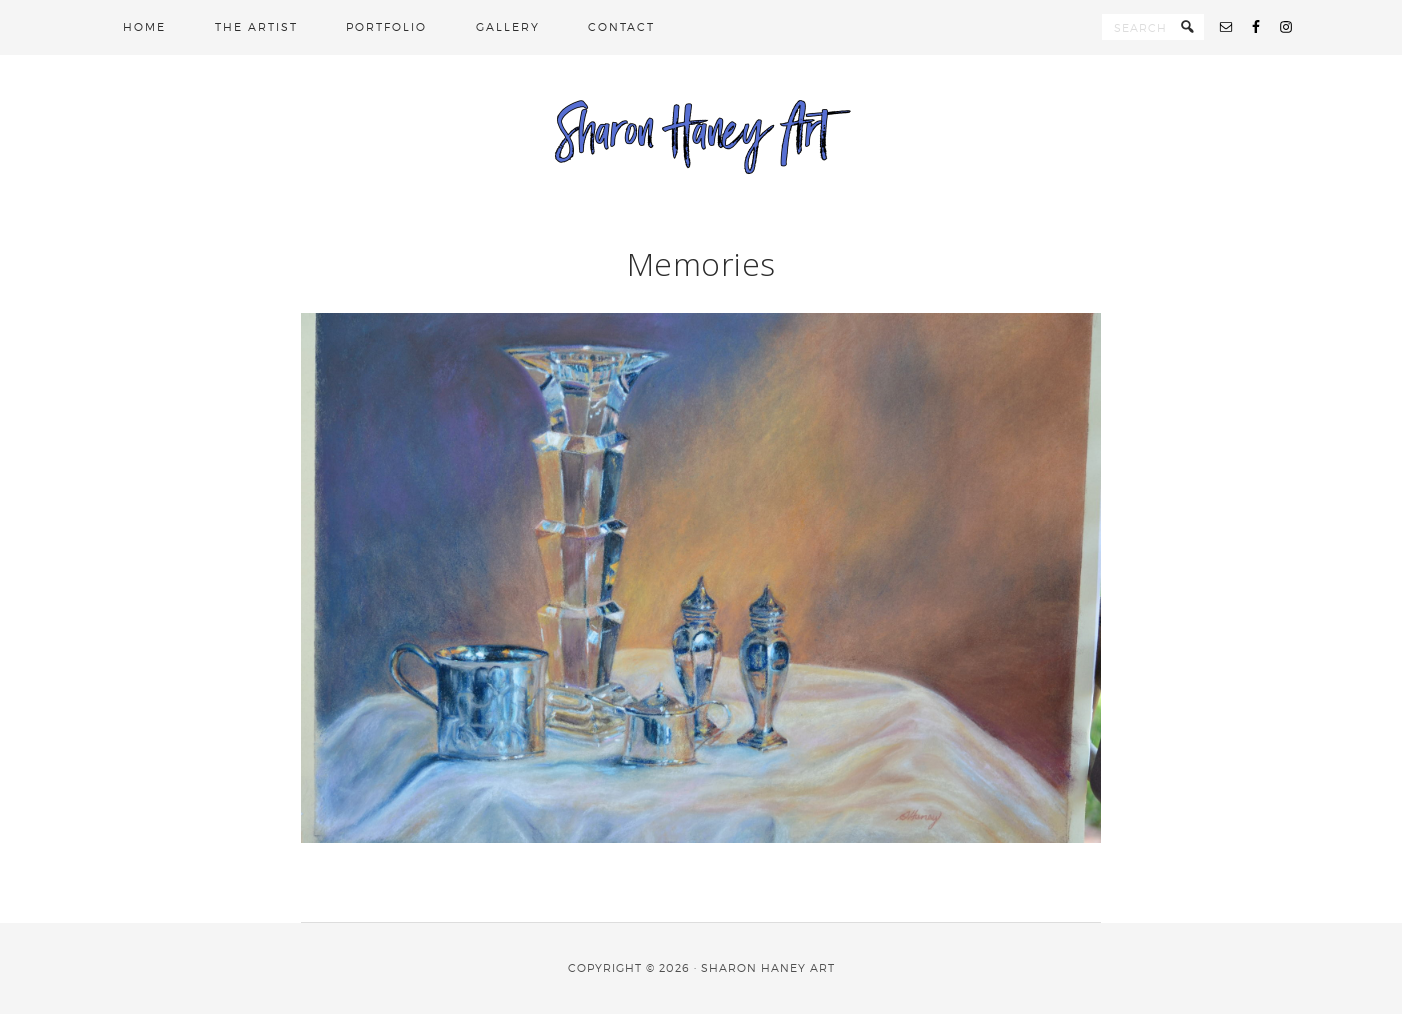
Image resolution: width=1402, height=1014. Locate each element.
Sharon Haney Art (701, 135)
